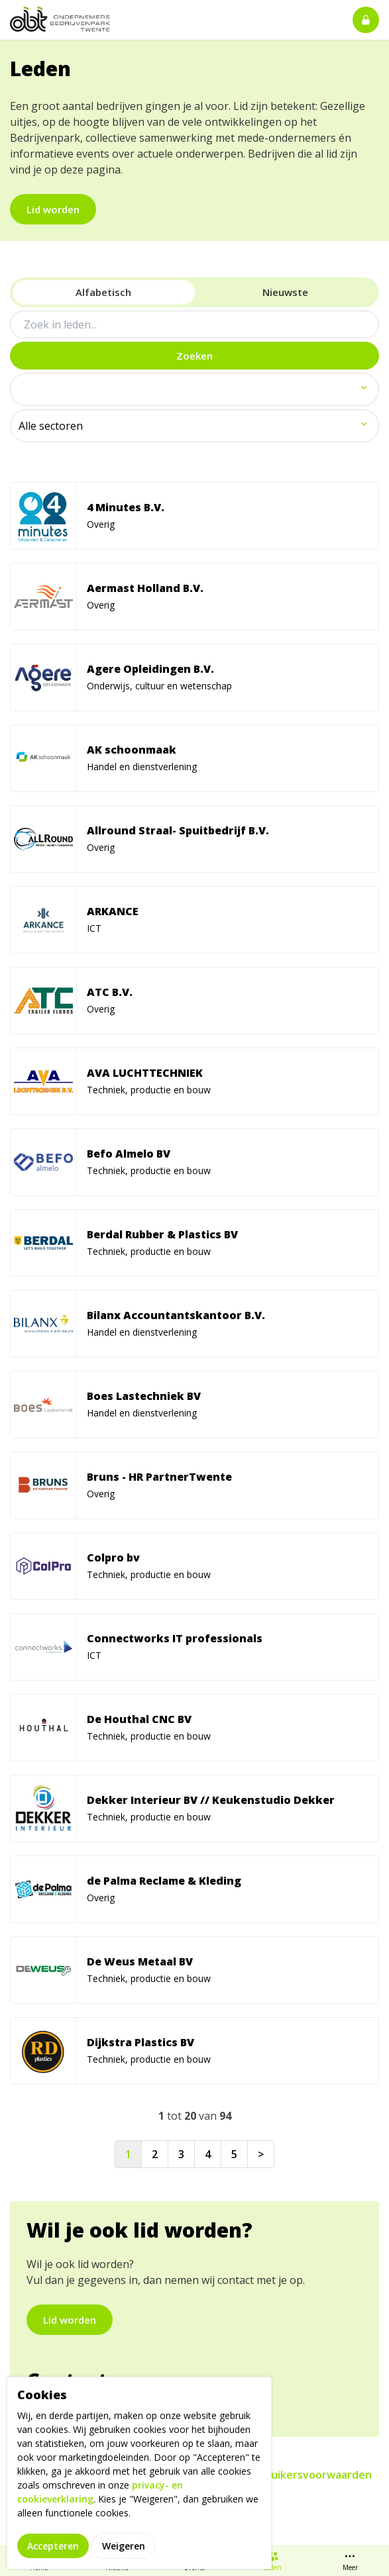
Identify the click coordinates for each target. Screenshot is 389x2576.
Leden (272, 2561)
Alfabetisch (103, 292)
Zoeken (194, 355)
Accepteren (53, 2546)
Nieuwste (285, 292)
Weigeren (123, 2546)
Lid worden (53, 209)
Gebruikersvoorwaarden (308, 2474)
